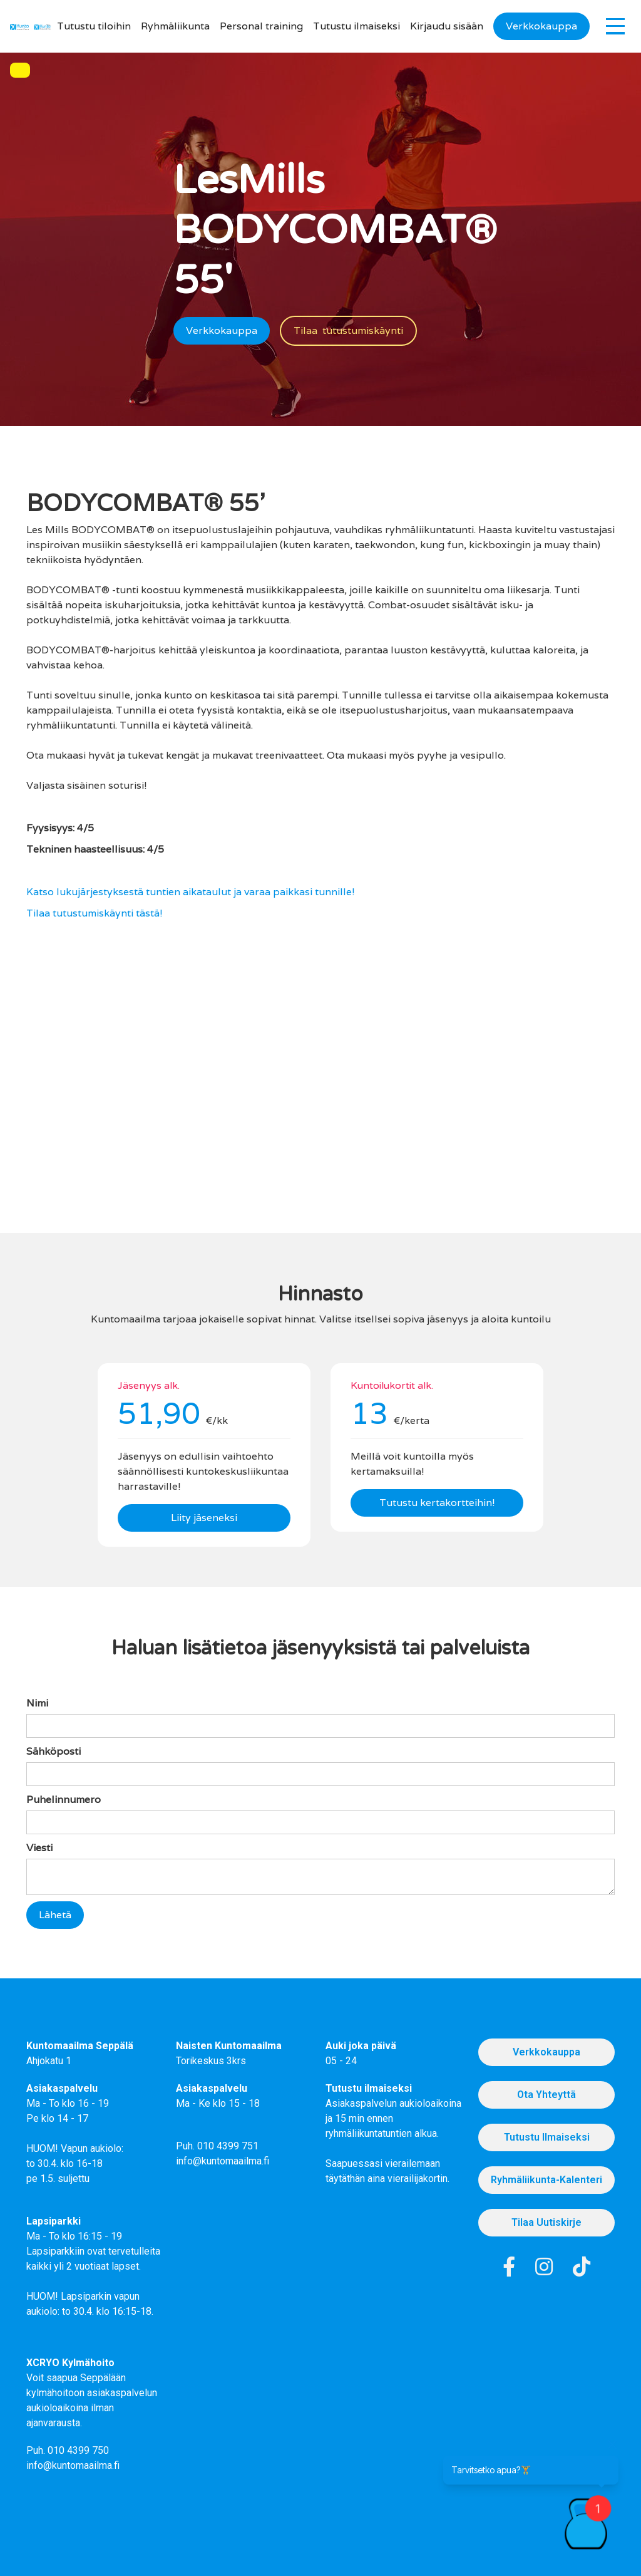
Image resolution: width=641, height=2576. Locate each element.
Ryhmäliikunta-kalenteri (546, 2180)
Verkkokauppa (541, 26)
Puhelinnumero (63, 1799)
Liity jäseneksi (204, 1517)
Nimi (37, 1703)
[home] (19, 26)
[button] (615, 26)
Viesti (39, 1847)
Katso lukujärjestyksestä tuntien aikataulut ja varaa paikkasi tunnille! (190, 891)
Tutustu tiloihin (94, 26)
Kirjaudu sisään (446, 26)
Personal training (261, 26)
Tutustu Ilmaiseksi (547, 2137)
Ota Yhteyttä (546, 2095)
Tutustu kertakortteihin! (437, 1502)
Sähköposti (53, 1751)
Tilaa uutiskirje (546, 2222)
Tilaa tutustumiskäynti (348, 330)
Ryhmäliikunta (175, 26)
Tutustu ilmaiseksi (356, 26)
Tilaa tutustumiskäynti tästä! (94, 913)
